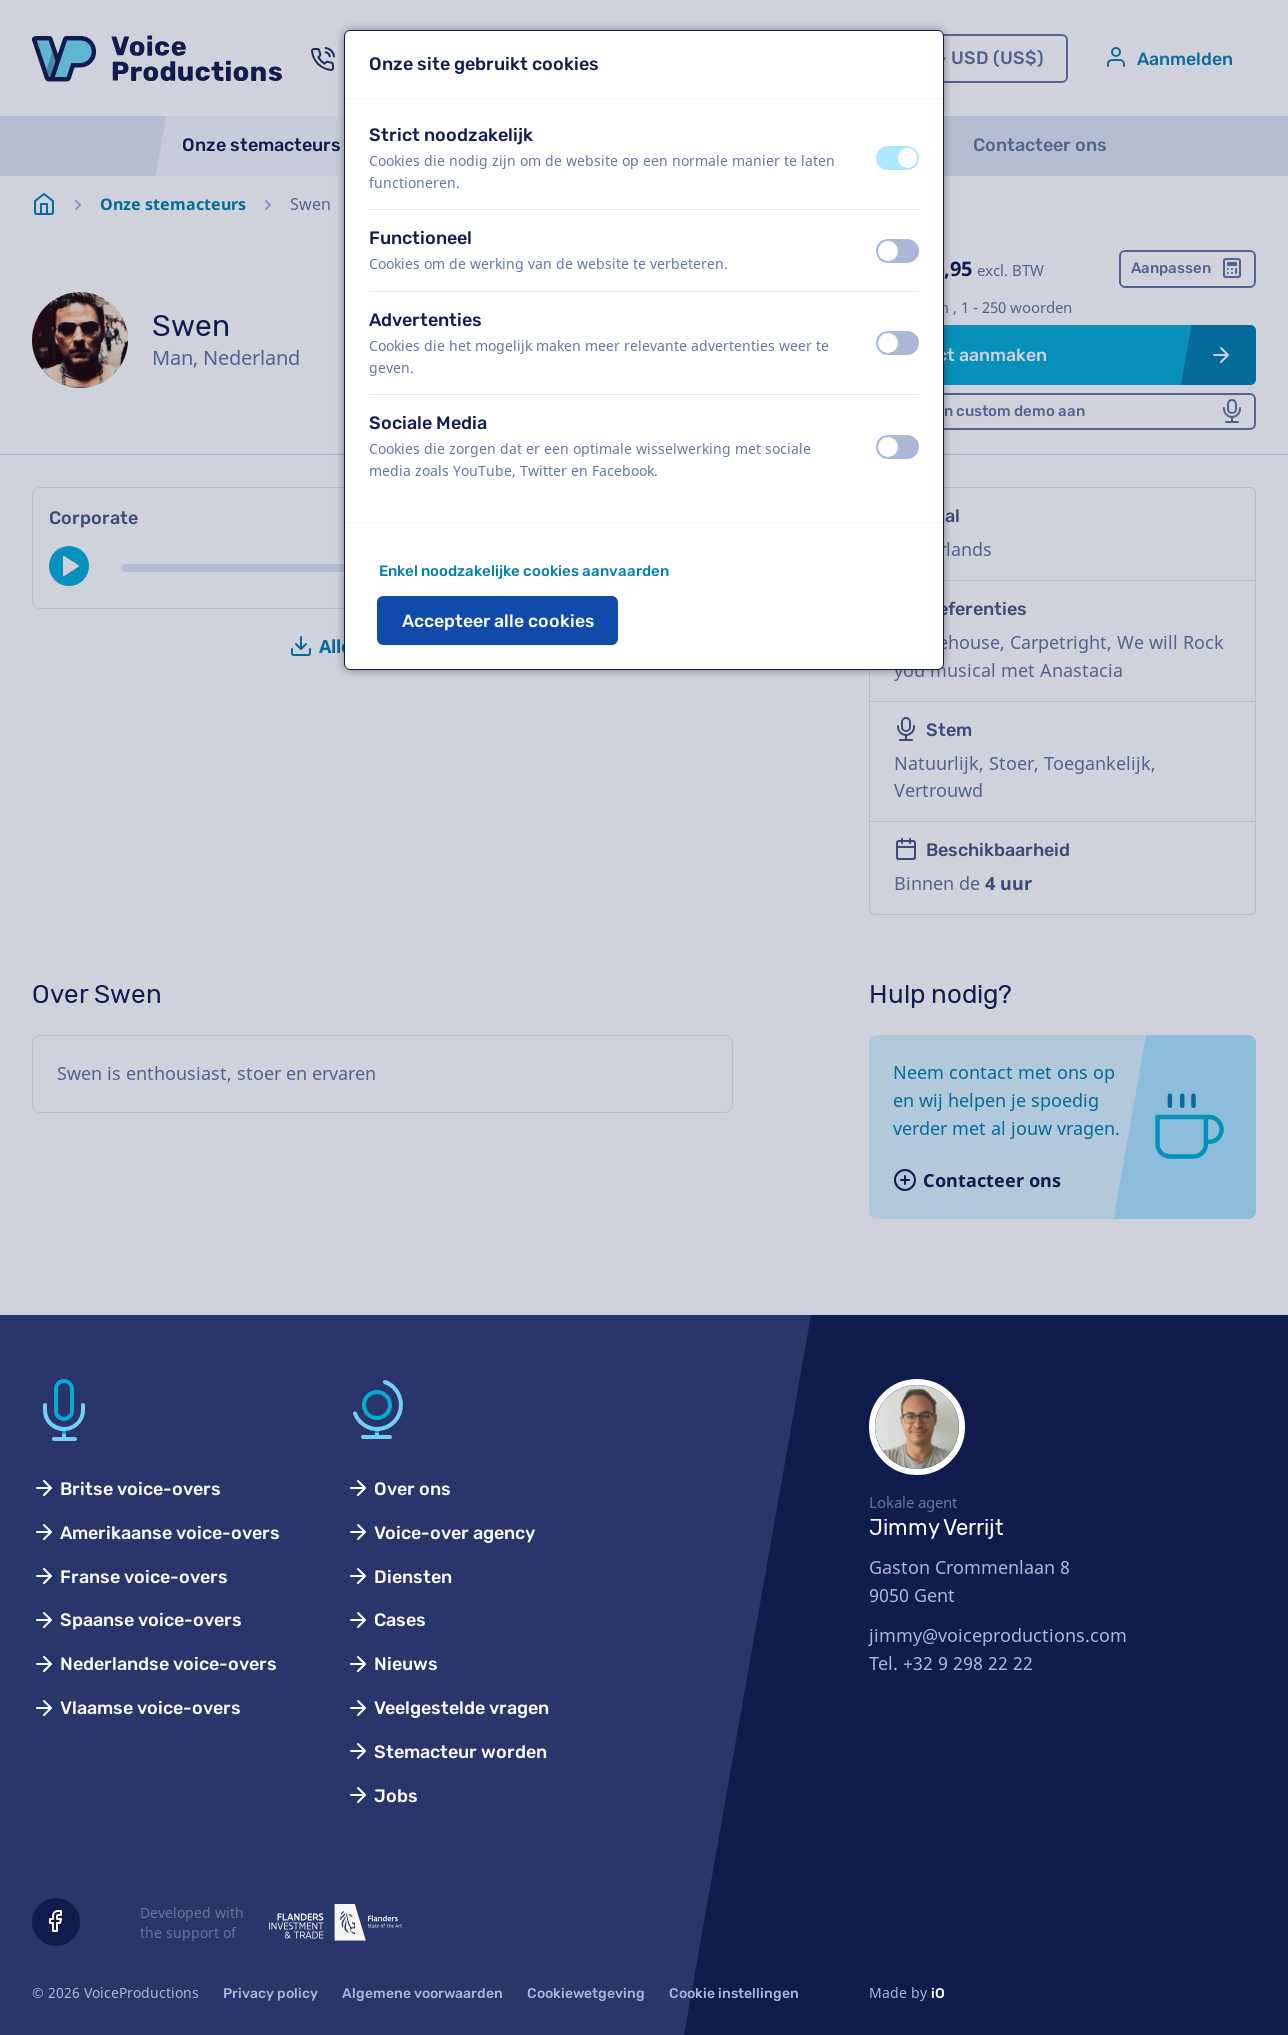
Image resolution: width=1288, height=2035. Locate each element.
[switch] (897, 158)
